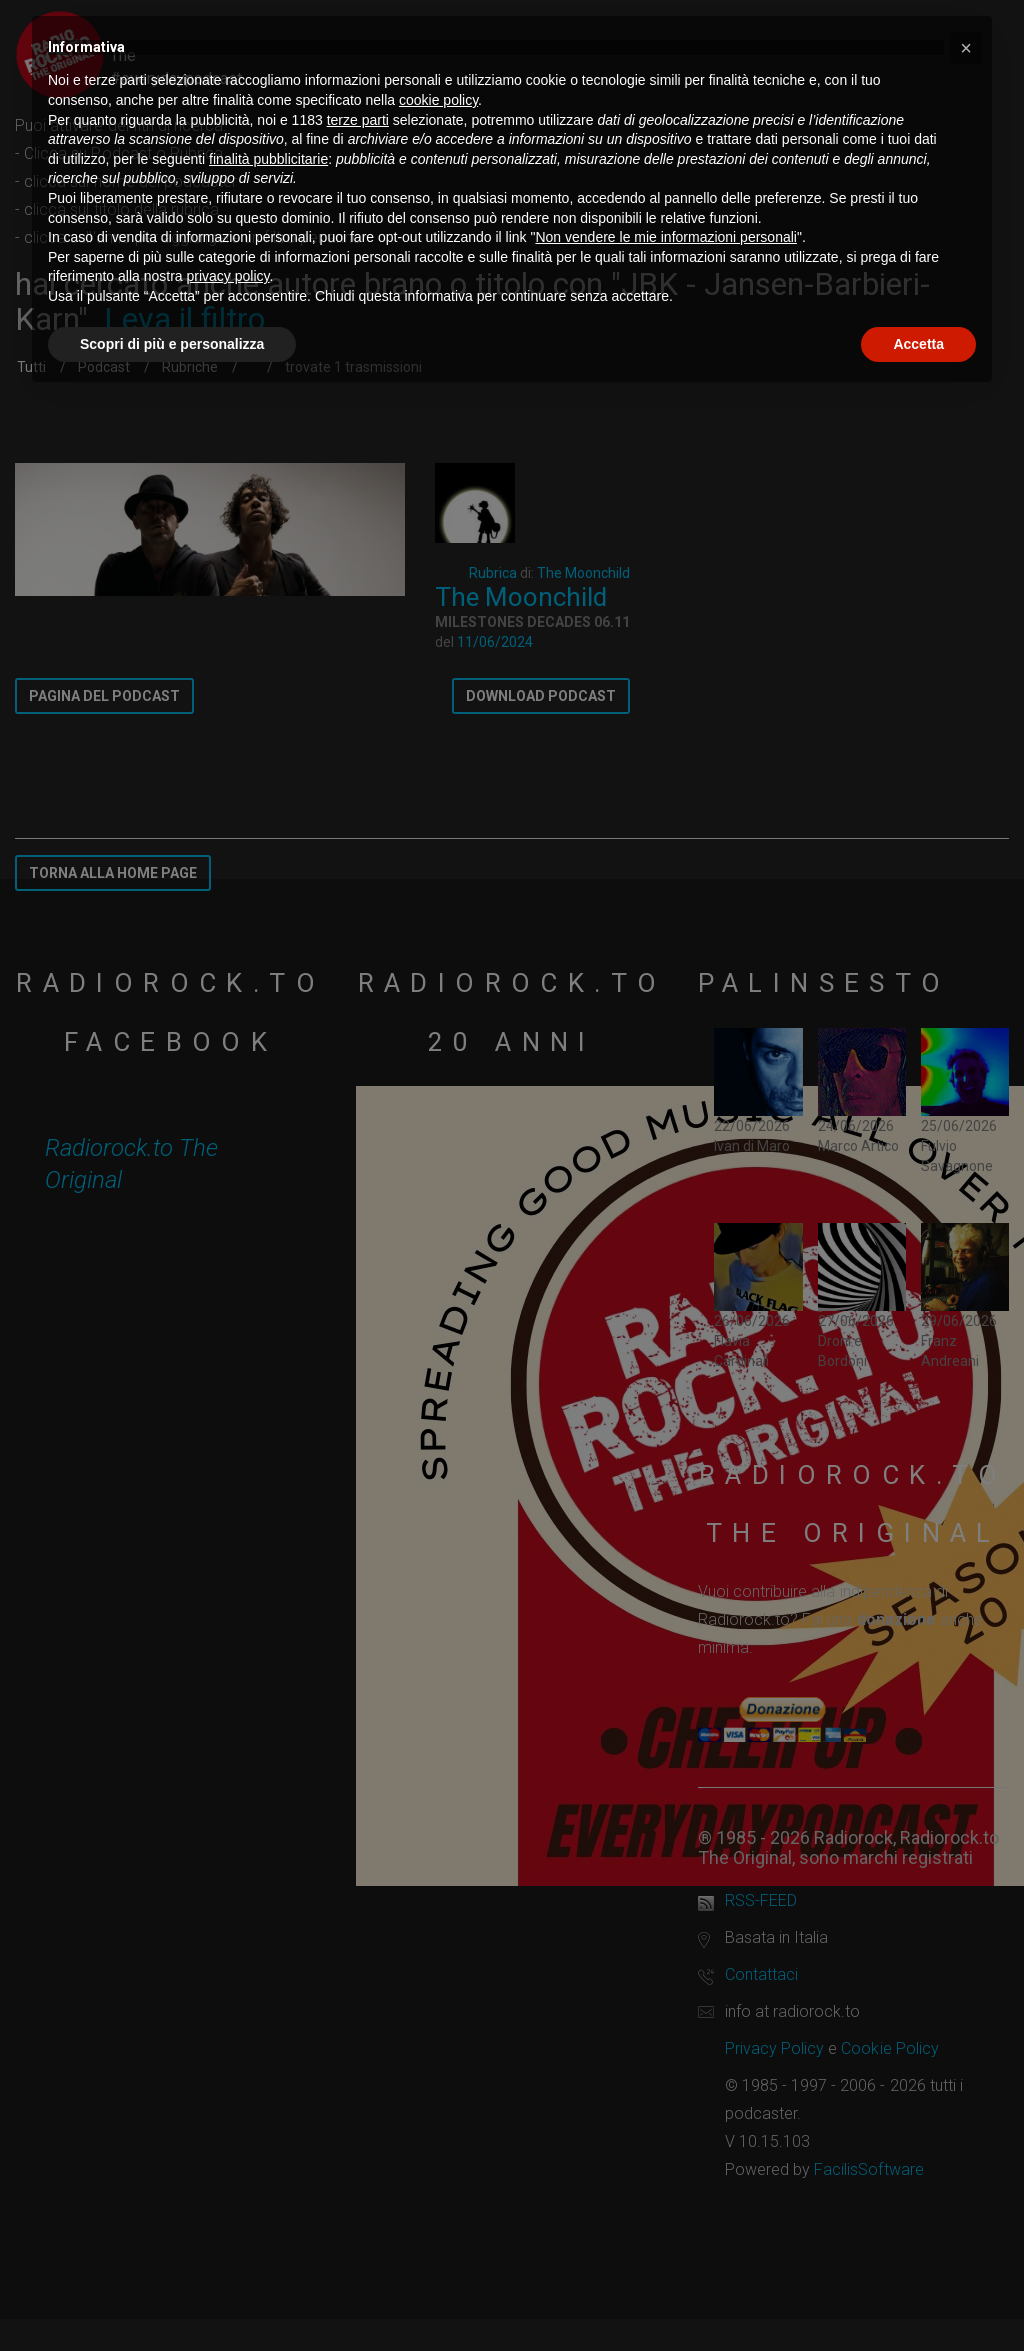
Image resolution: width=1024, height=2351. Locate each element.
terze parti (358, 120)
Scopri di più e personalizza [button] (172, 344)
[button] (966, 48)
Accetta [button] (918, 344)
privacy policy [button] (228, 276)
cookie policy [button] (438, 100)
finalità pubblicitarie (268, 159)
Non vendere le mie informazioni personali (665, 237)
